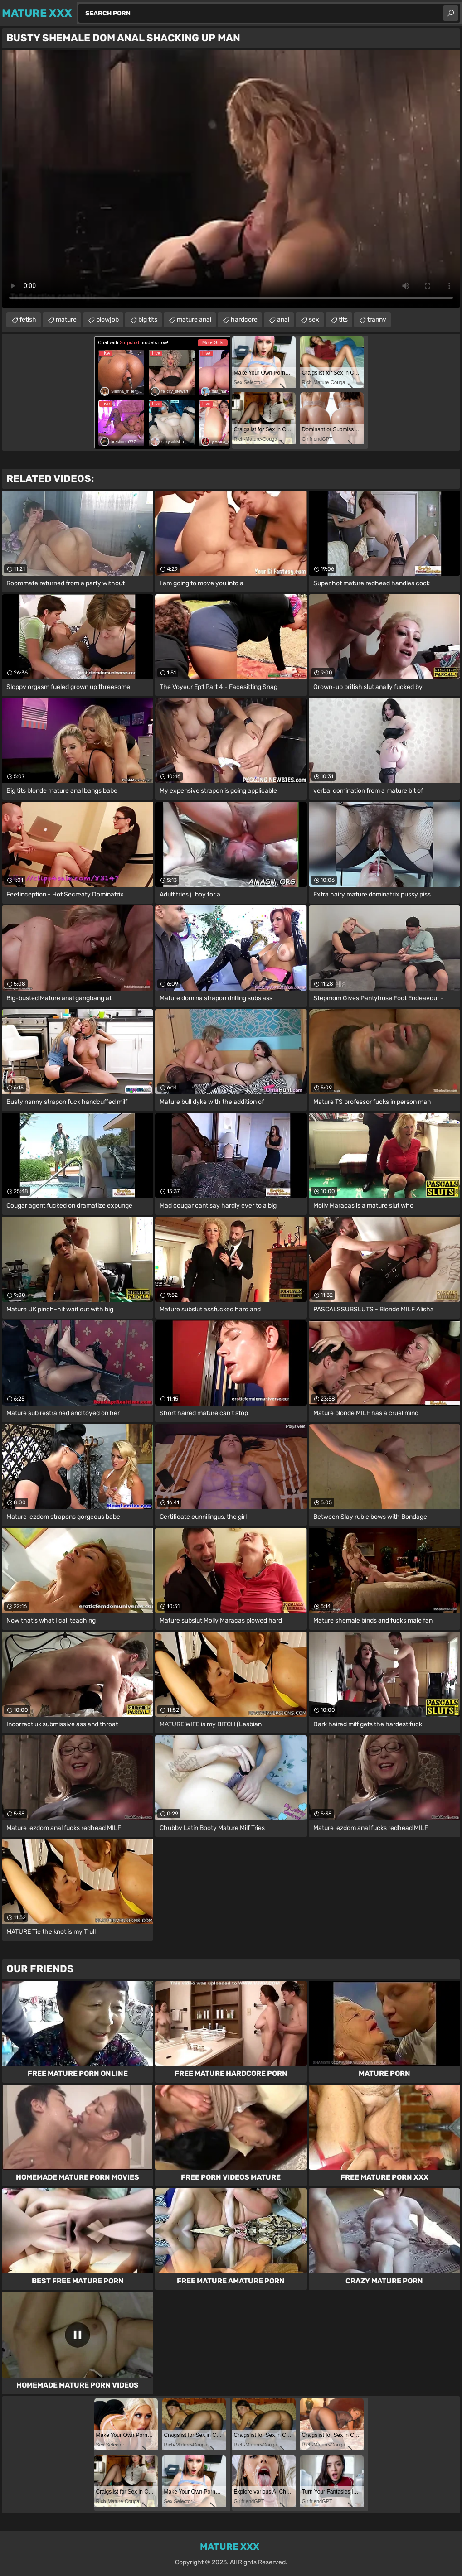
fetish (27, 319)
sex (314, 319)
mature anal (194, 319)
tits (343, 319)
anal (283, 319)
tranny (376, 319)
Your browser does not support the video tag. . (231, 179)
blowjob (107, 319)
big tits (147, 319)
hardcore (244, 319)
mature (66, 319)
